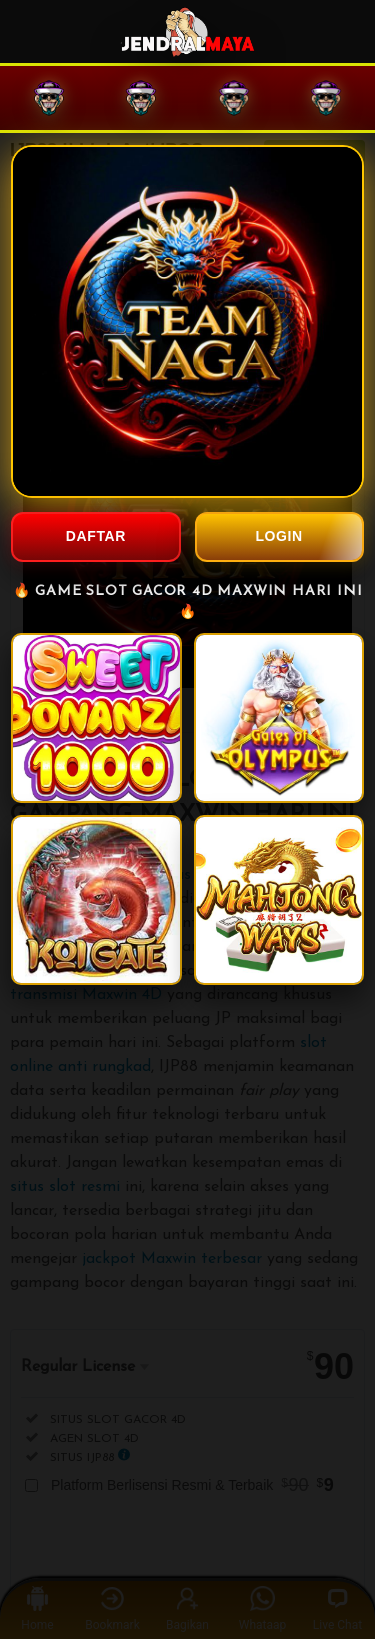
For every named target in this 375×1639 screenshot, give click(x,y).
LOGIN (278, 536)
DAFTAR (96, 536)
